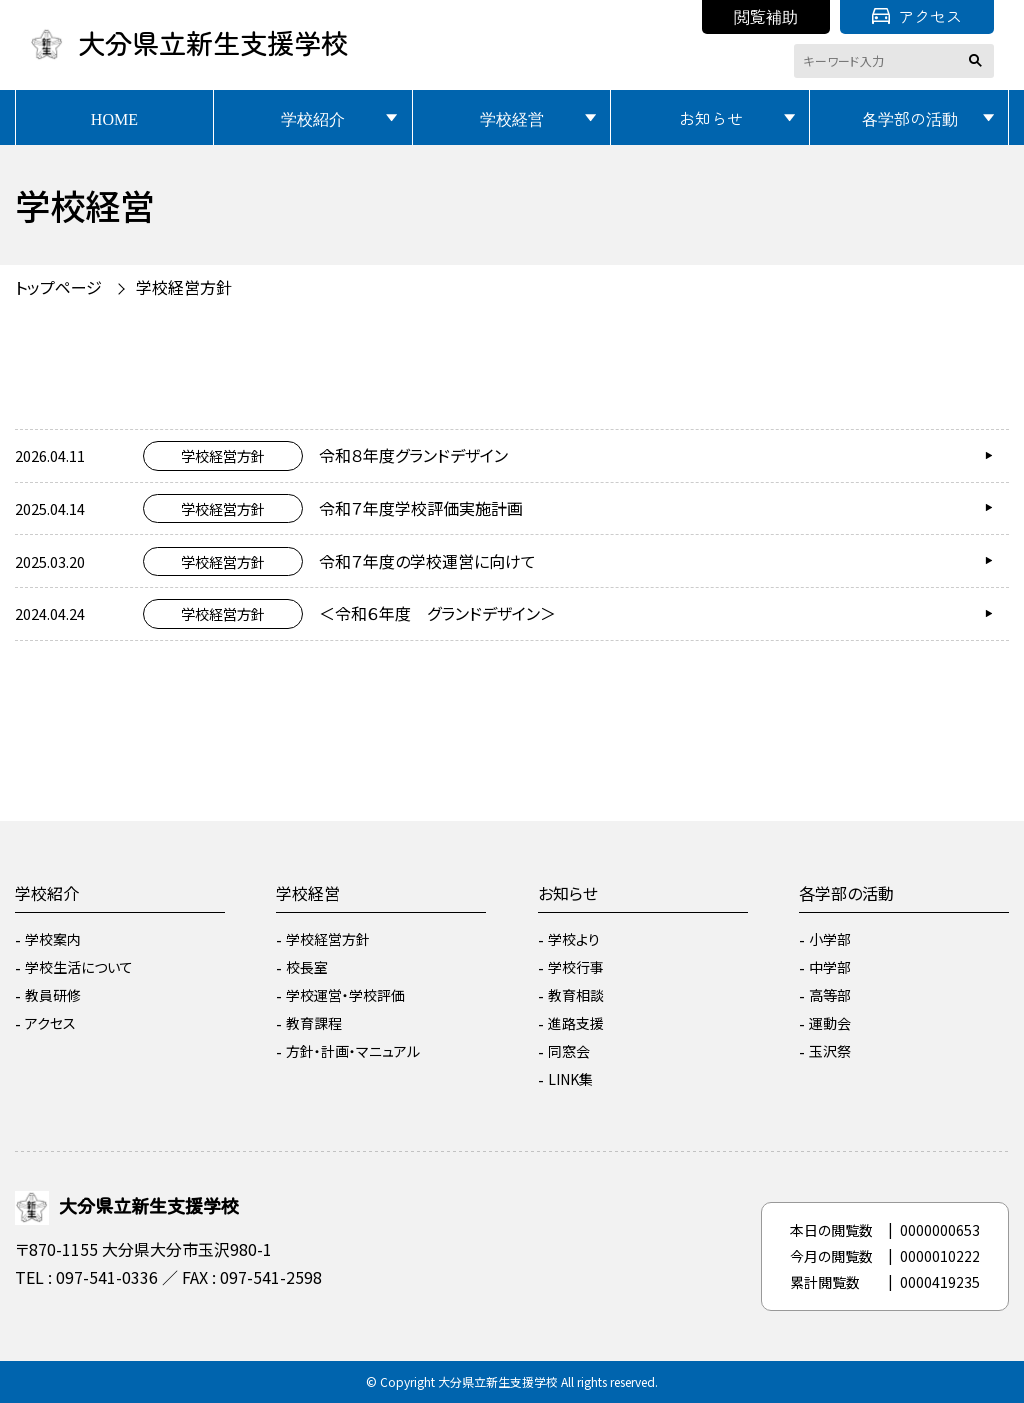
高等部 (830, 995)
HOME (114, 118)
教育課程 (314, 1023)
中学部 (830, 967)
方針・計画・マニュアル (353, 1051)
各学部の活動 (910, 118)
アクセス (917, 16)
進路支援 (576, 1023)
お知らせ (711, 118)
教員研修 (53, 995)
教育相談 (576, 995)
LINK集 (570, 1079)
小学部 (830, 939)
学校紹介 (313, 118)
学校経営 (512, 118)
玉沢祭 (830, 1051)
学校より (574, 939)
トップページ (58, 287)
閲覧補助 (766, 16)
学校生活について (79, 967)
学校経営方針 (184, 287)
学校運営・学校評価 (345, 995)
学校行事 (576, 967)
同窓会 (569, 1051)
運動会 (830, 1023)
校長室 (307, 967)
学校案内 (53, 939)
